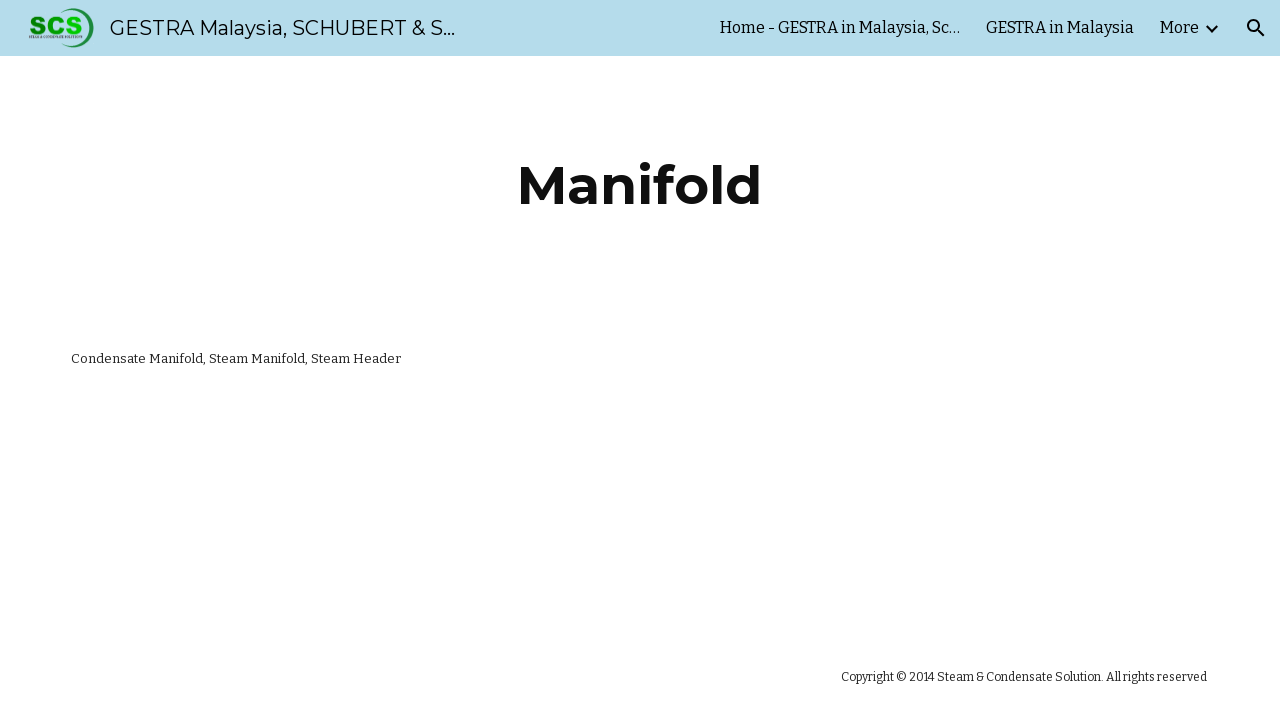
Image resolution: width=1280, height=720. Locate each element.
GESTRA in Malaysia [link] (1060, 27)
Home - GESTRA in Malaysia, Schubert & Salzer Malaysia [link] (840, 27)
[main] (640, 185)
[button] (1256, 28)
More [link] (1179, 27)
